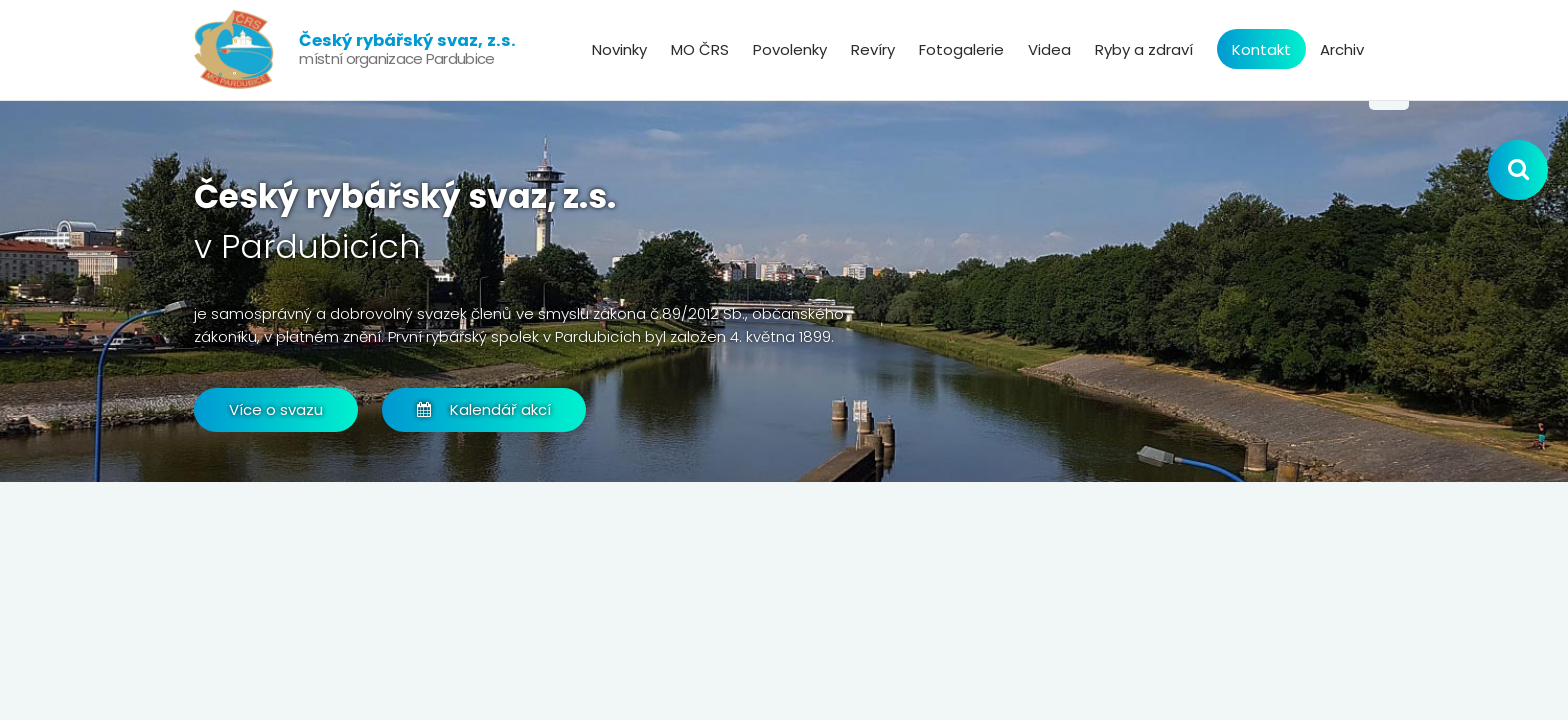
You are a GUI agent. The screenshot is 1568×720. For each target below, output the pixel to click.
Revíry (873, 49)
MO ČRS (700, 49)
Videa (1049, 49)
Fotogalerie (961, 49)
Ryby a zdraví (1144, 49)
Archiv (1342, 49)
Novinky (619, 49)
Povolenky (790, 49)
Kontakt (1261, 49)
